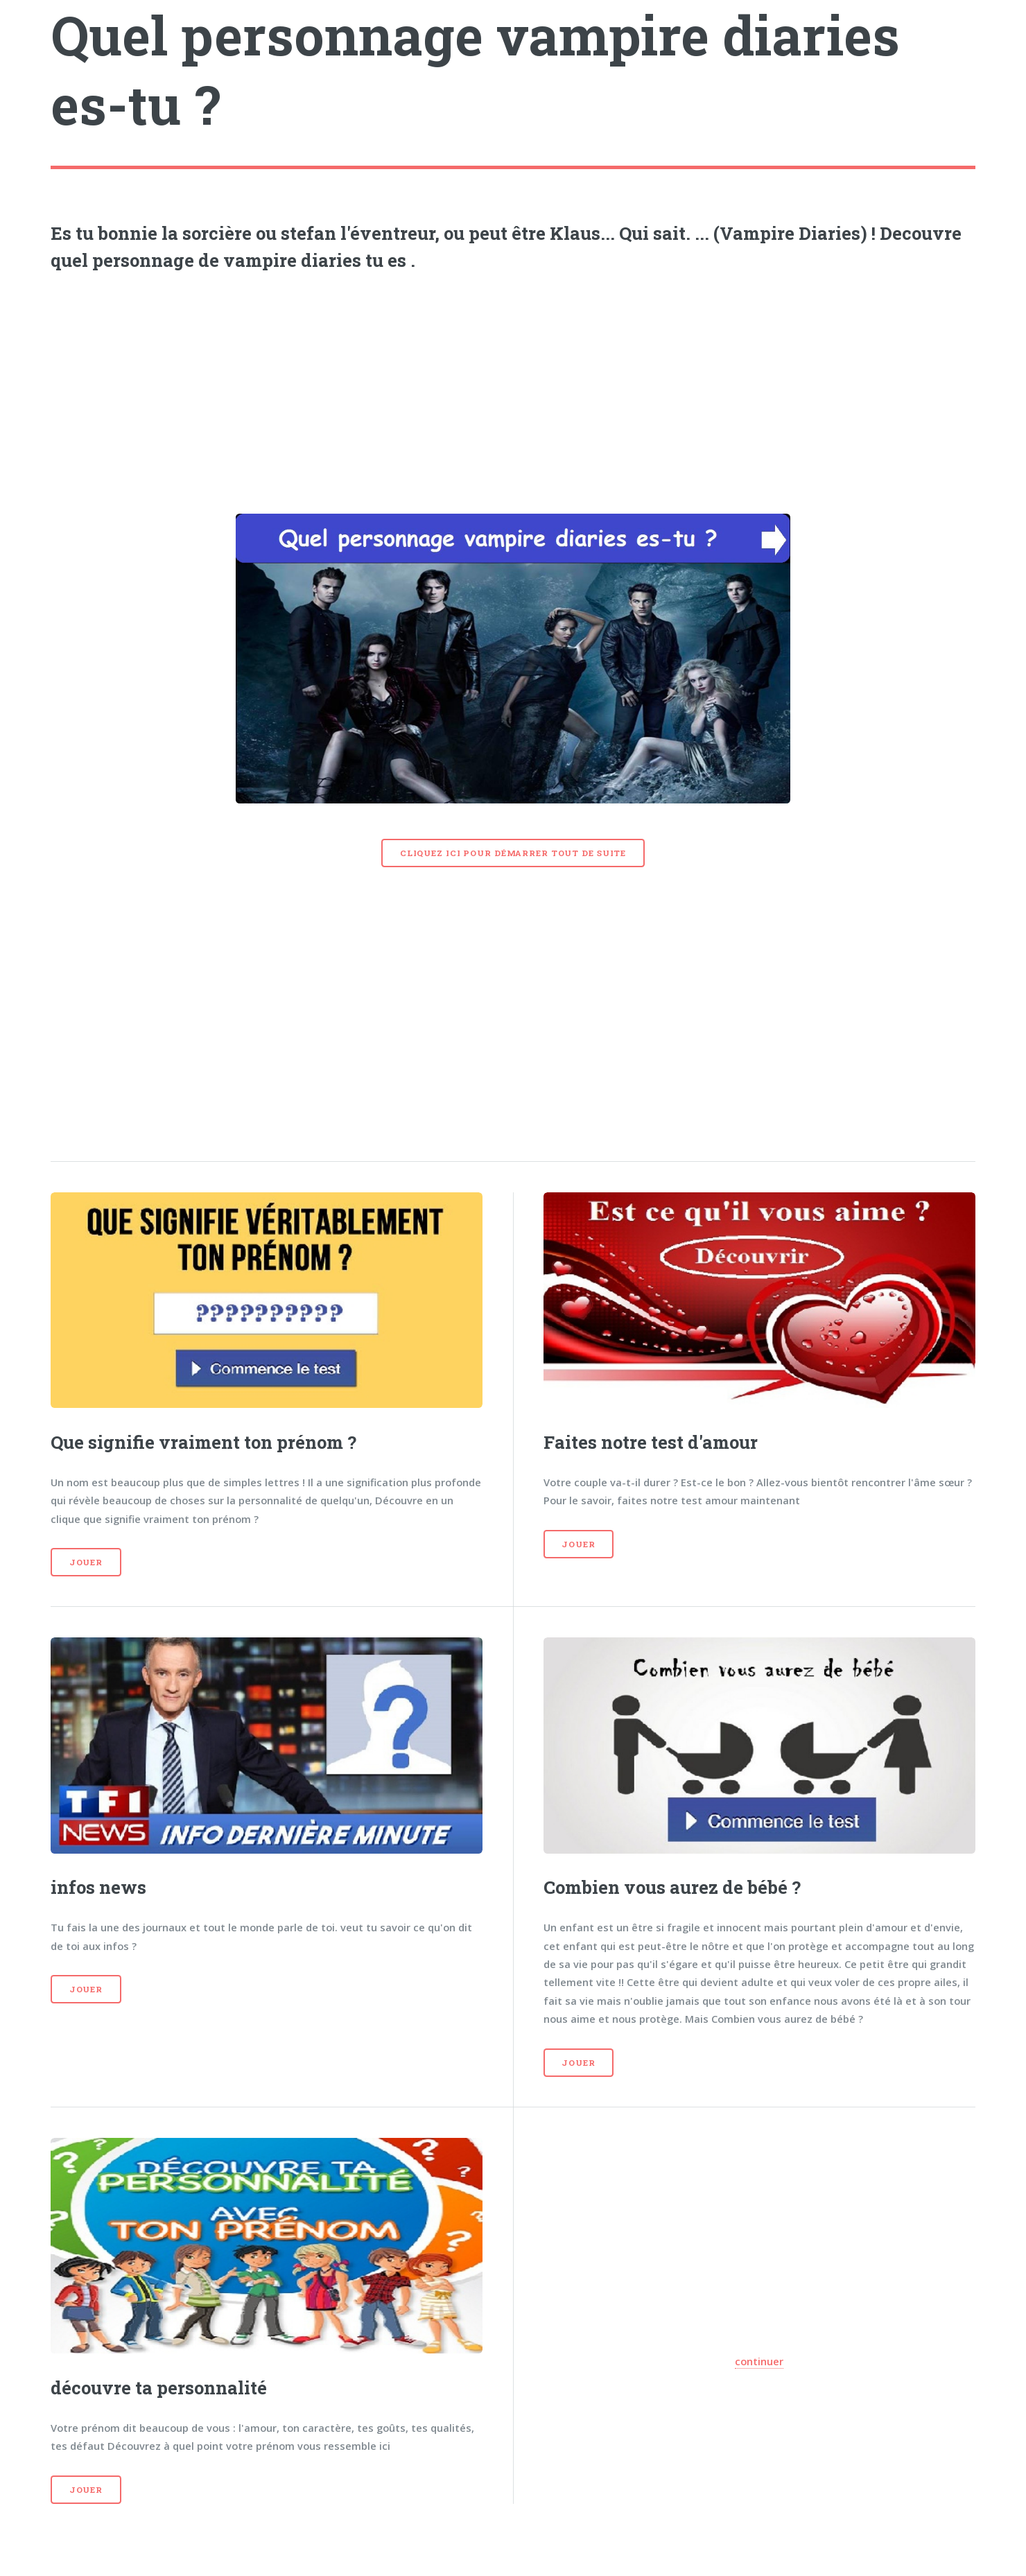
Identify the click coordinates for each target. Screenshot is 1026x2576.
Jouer (86, 1562)
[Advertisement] (513, 388)
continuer (759, 2361)
